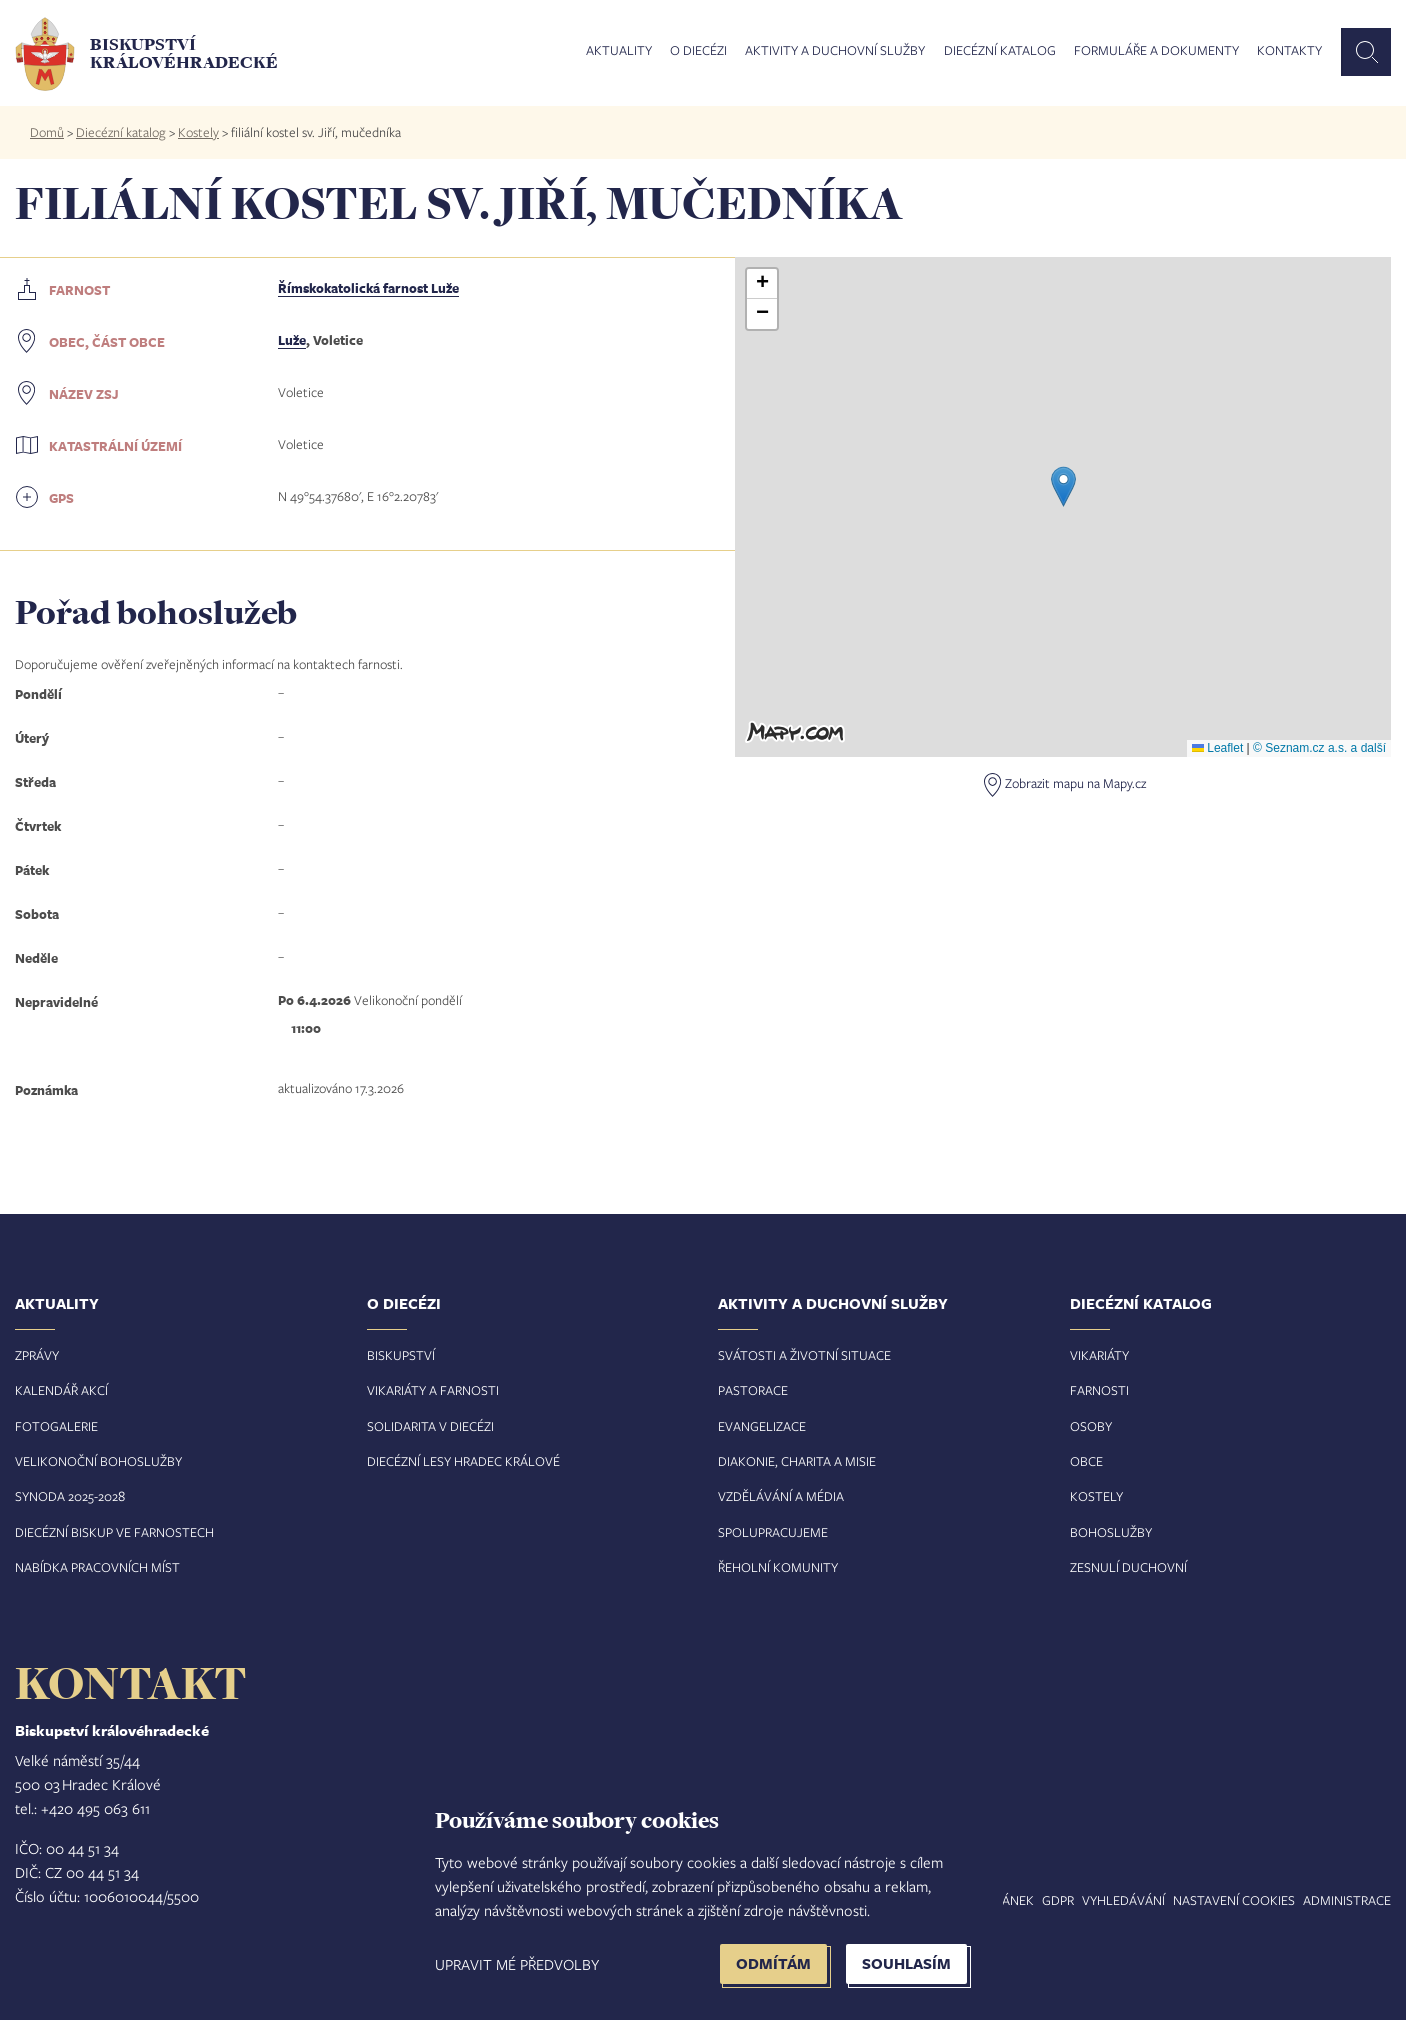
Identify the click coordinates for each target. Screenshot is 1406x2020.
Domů (47, 132)
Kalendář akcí (61, 1390)
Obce (1086, 1461)
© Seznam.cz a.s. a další (1319, 748)
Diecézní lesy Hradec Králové (463, 1461)
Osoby (1091, 1426)
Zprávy (37, 1355)
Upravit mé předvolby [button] (517, 1964)
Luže (292, 340)
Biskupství (401, 1355)
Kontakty (1289, 51)
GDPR (1058, 1900)
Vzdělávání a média (781, 1496)
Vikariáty (1099, 1355)
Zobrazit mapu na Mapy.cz (1075, 783)
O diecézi (698, 51)
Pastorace (753, 1390)
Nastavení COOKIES (1234, 1900)
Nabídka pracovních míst (97, 1567)
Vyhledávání (1123, 1900)
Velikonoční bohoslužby (98, 1461)
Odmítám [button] (773, 1963)
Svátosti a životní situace (804, 1355)
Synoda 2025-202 (66, 1496)
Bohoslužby (1111, 1532)
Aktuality (619, 51)
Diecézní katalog (1000, 51)
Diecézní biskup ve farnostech (114, 1532)
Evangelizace (762, 1426)
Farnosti (1099, 1390)
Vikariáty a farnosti (433, 1390)
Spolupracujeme (773, 1532)
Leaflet (1217, 748)
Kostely (198, 132)
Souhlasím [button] (906, 1963)
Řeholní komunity (778, 1567)
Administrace (1347, 1900)
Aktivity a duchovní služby (835, 51)
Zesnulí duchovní (1128, 1567)
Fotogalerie (56, 1426)
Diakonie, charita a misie (797, 1461)
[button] (1063, 486)
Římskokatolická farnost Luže (368, 288)
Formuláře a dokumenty (1156, 51)
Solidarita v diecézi (430, 1426)
